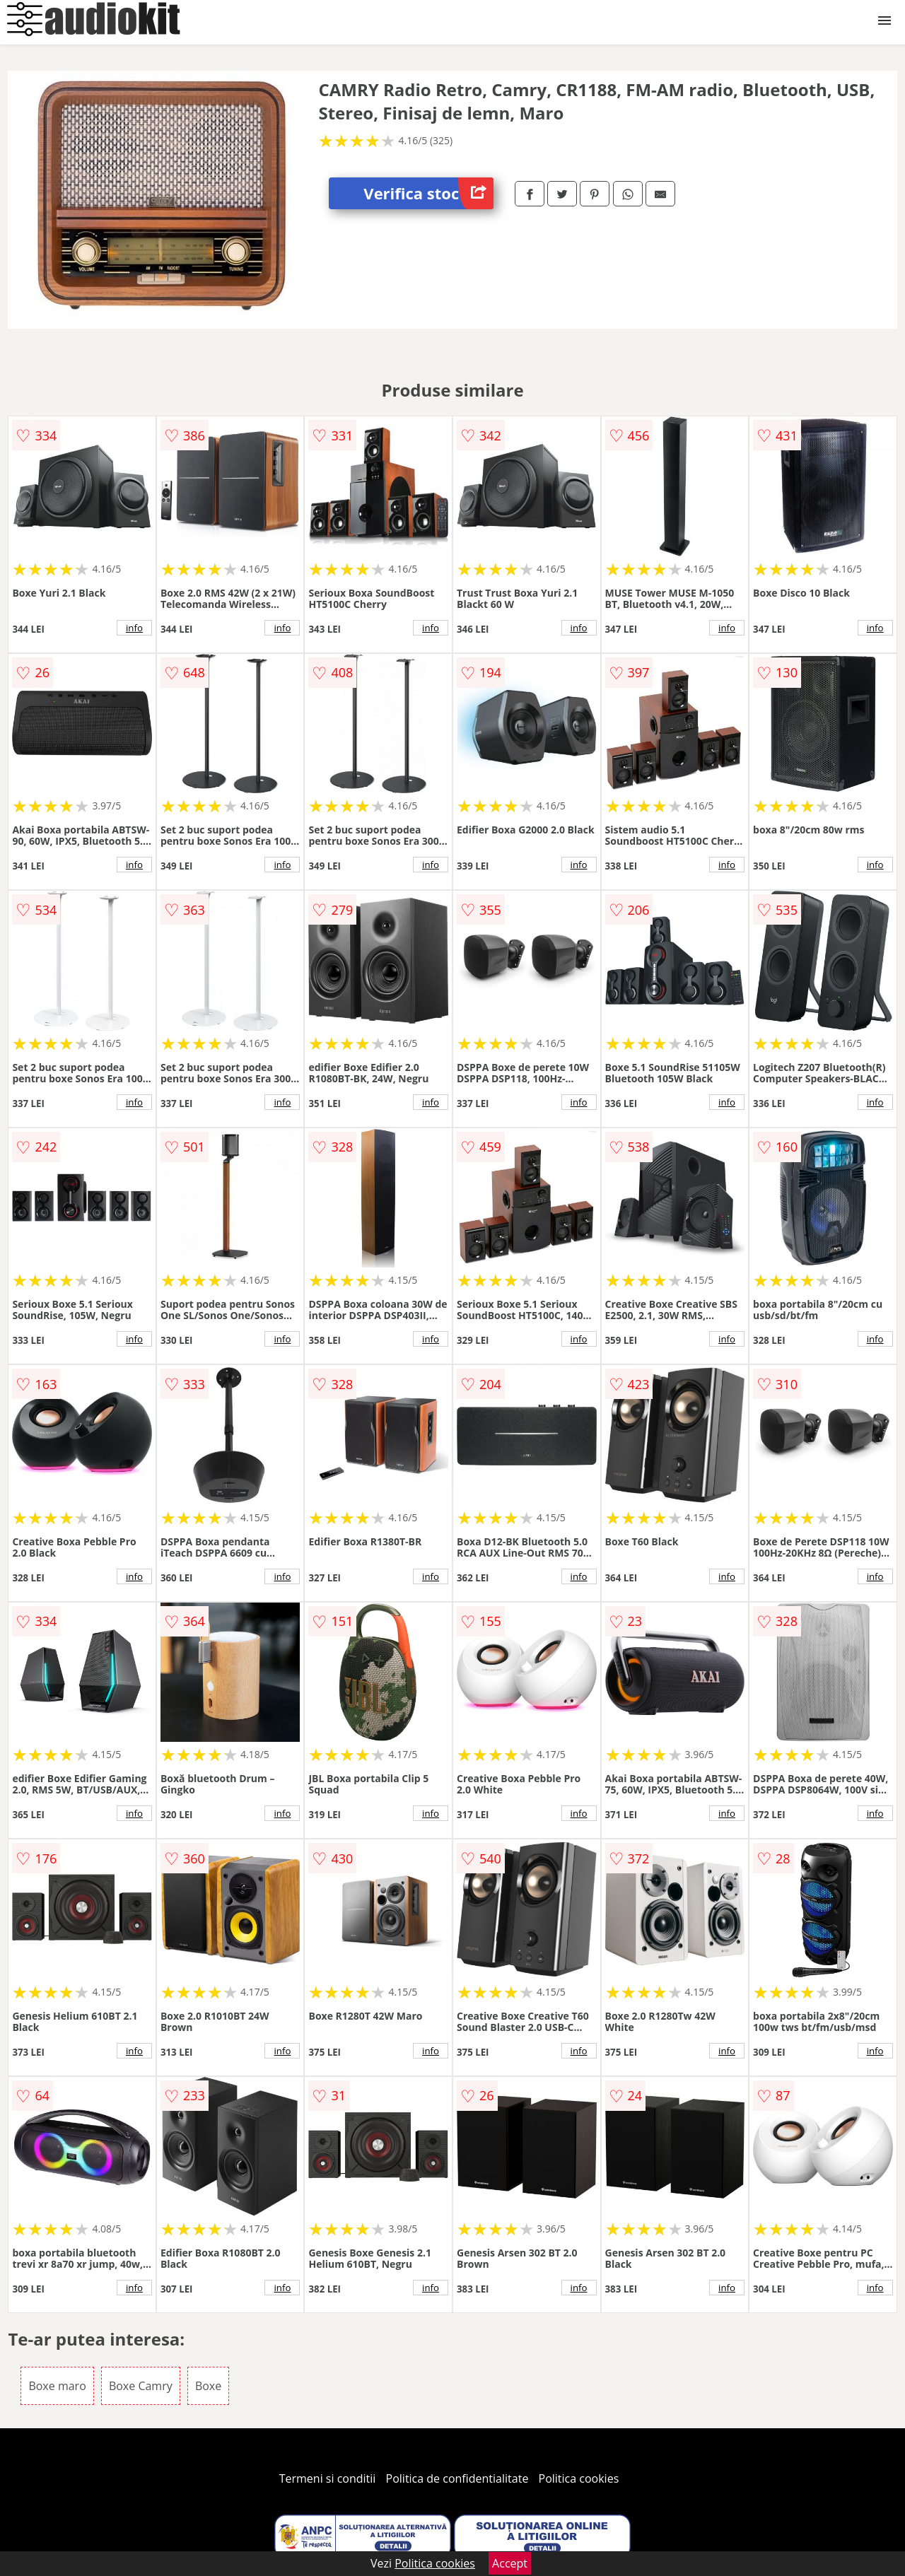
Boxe (208, 2386)
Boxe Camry (141, 2386)
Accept (509, 2563)
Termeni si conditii (327, 2478)
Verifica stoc (428, 193)
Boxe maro (57, 2386)
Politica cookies (579, 2478)
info (134, 627)
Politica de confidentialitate (457, 2478)
